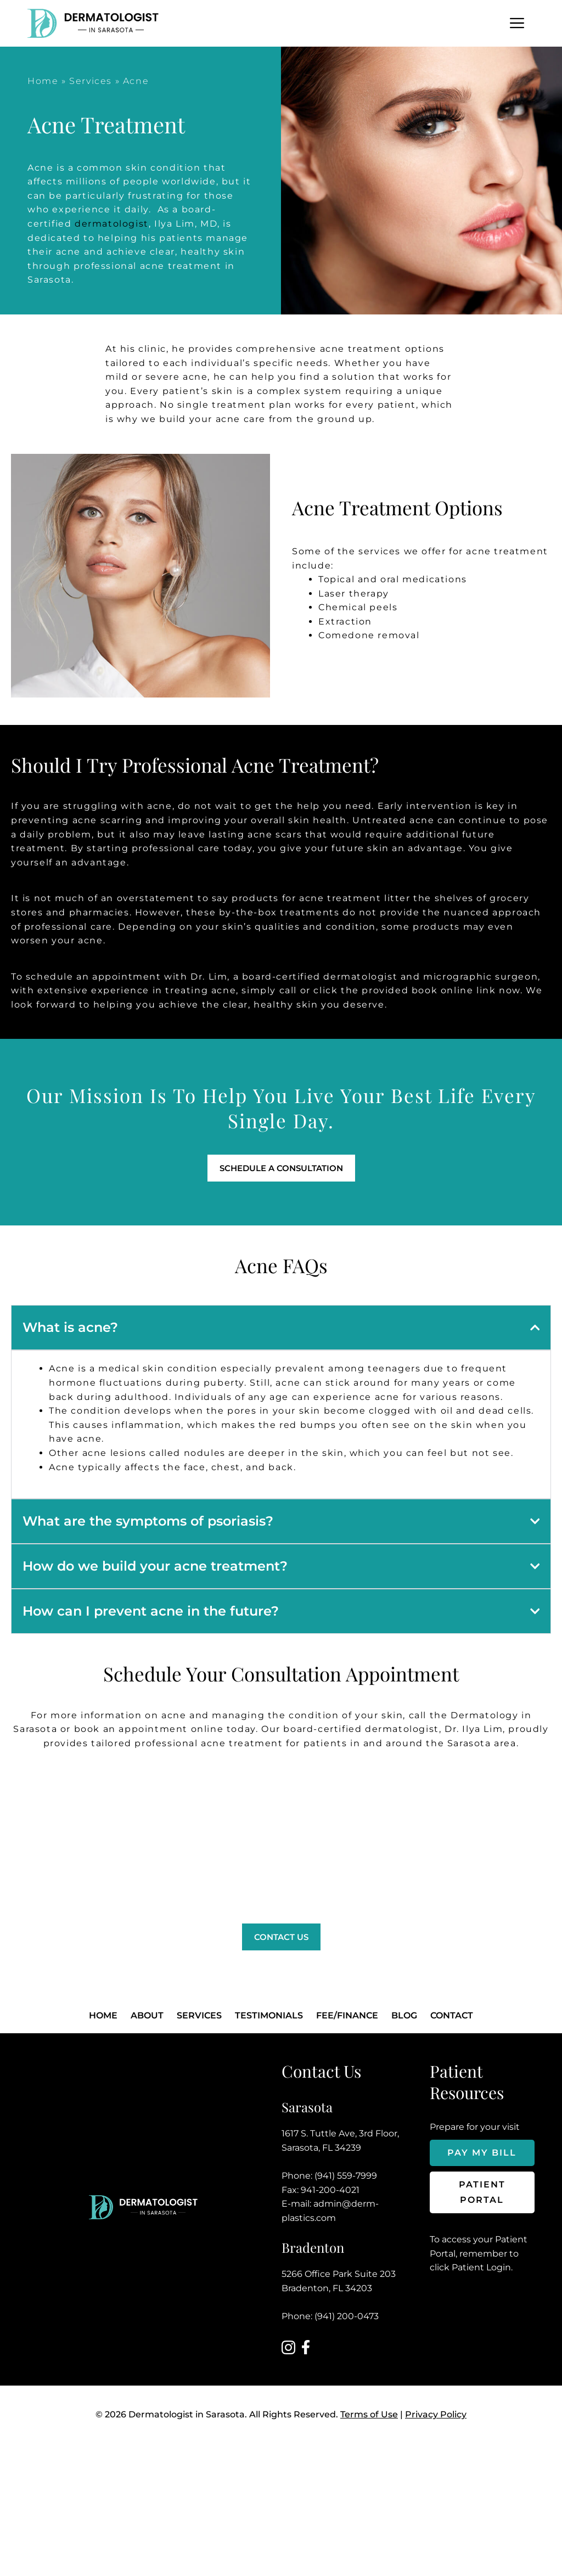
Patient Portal (482, 2192)
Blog (404, 2015)
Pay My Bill (481, 2152)
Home (42, 81)
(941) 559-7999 (345, 2175)
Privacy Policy (436, 2414)
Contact (451, 2015)
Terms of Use (369, 2414)
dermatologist (112, 223)
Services (90, 81)
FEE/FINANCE (347, 2015)
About (147, 2015)
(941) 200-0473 (346, 2316)
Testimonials (269, 2015)
